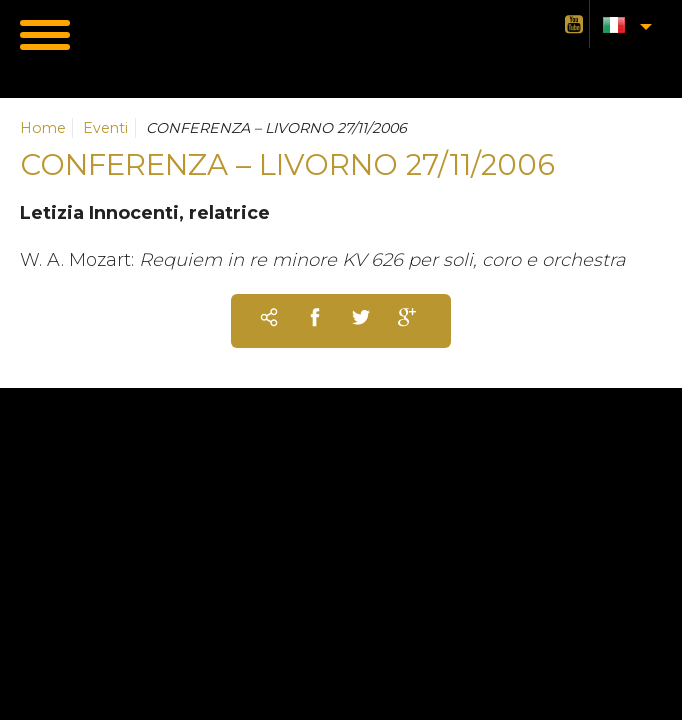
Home (43, 128)
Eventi (105, 128)
